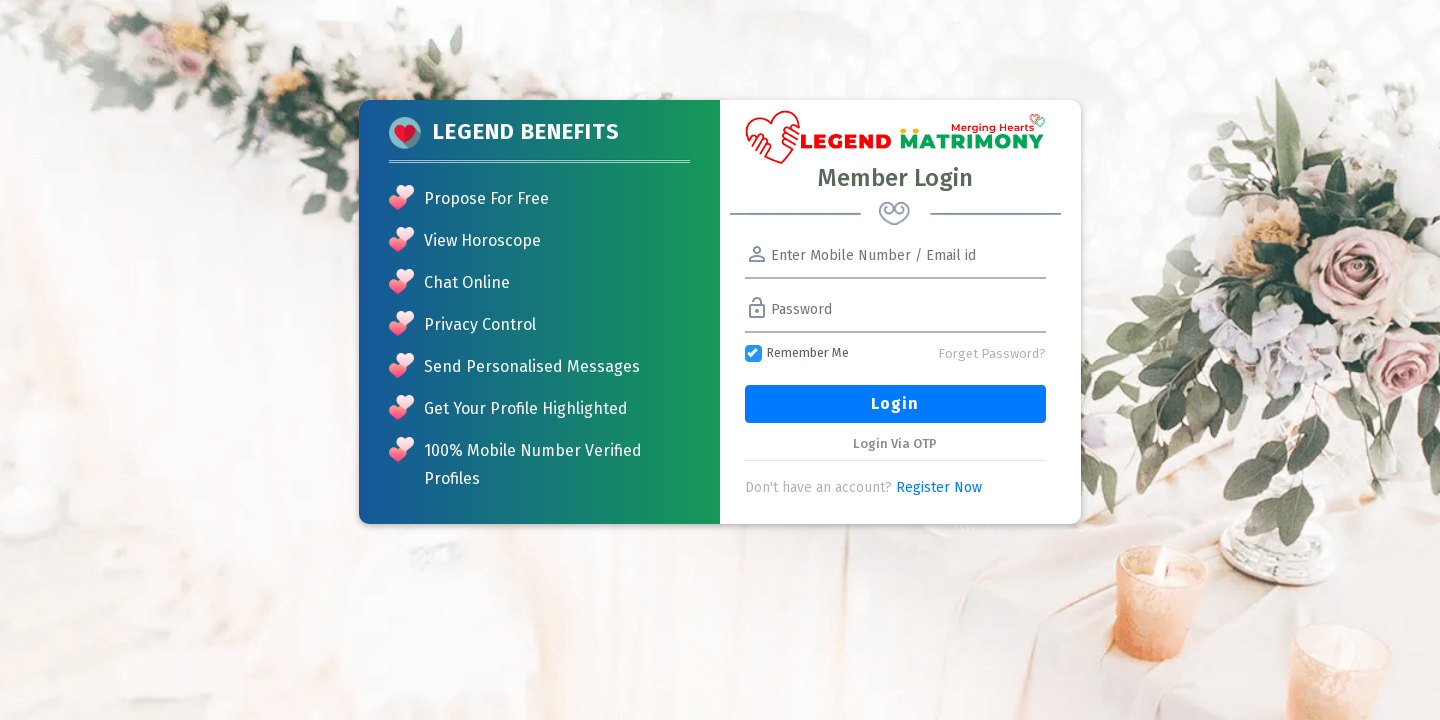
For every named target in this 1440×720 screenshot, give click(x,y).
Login (895, 403)
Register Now (939, 487)
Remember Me (797, 353)
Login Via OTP (895, 443)
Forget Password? (992, 353)
